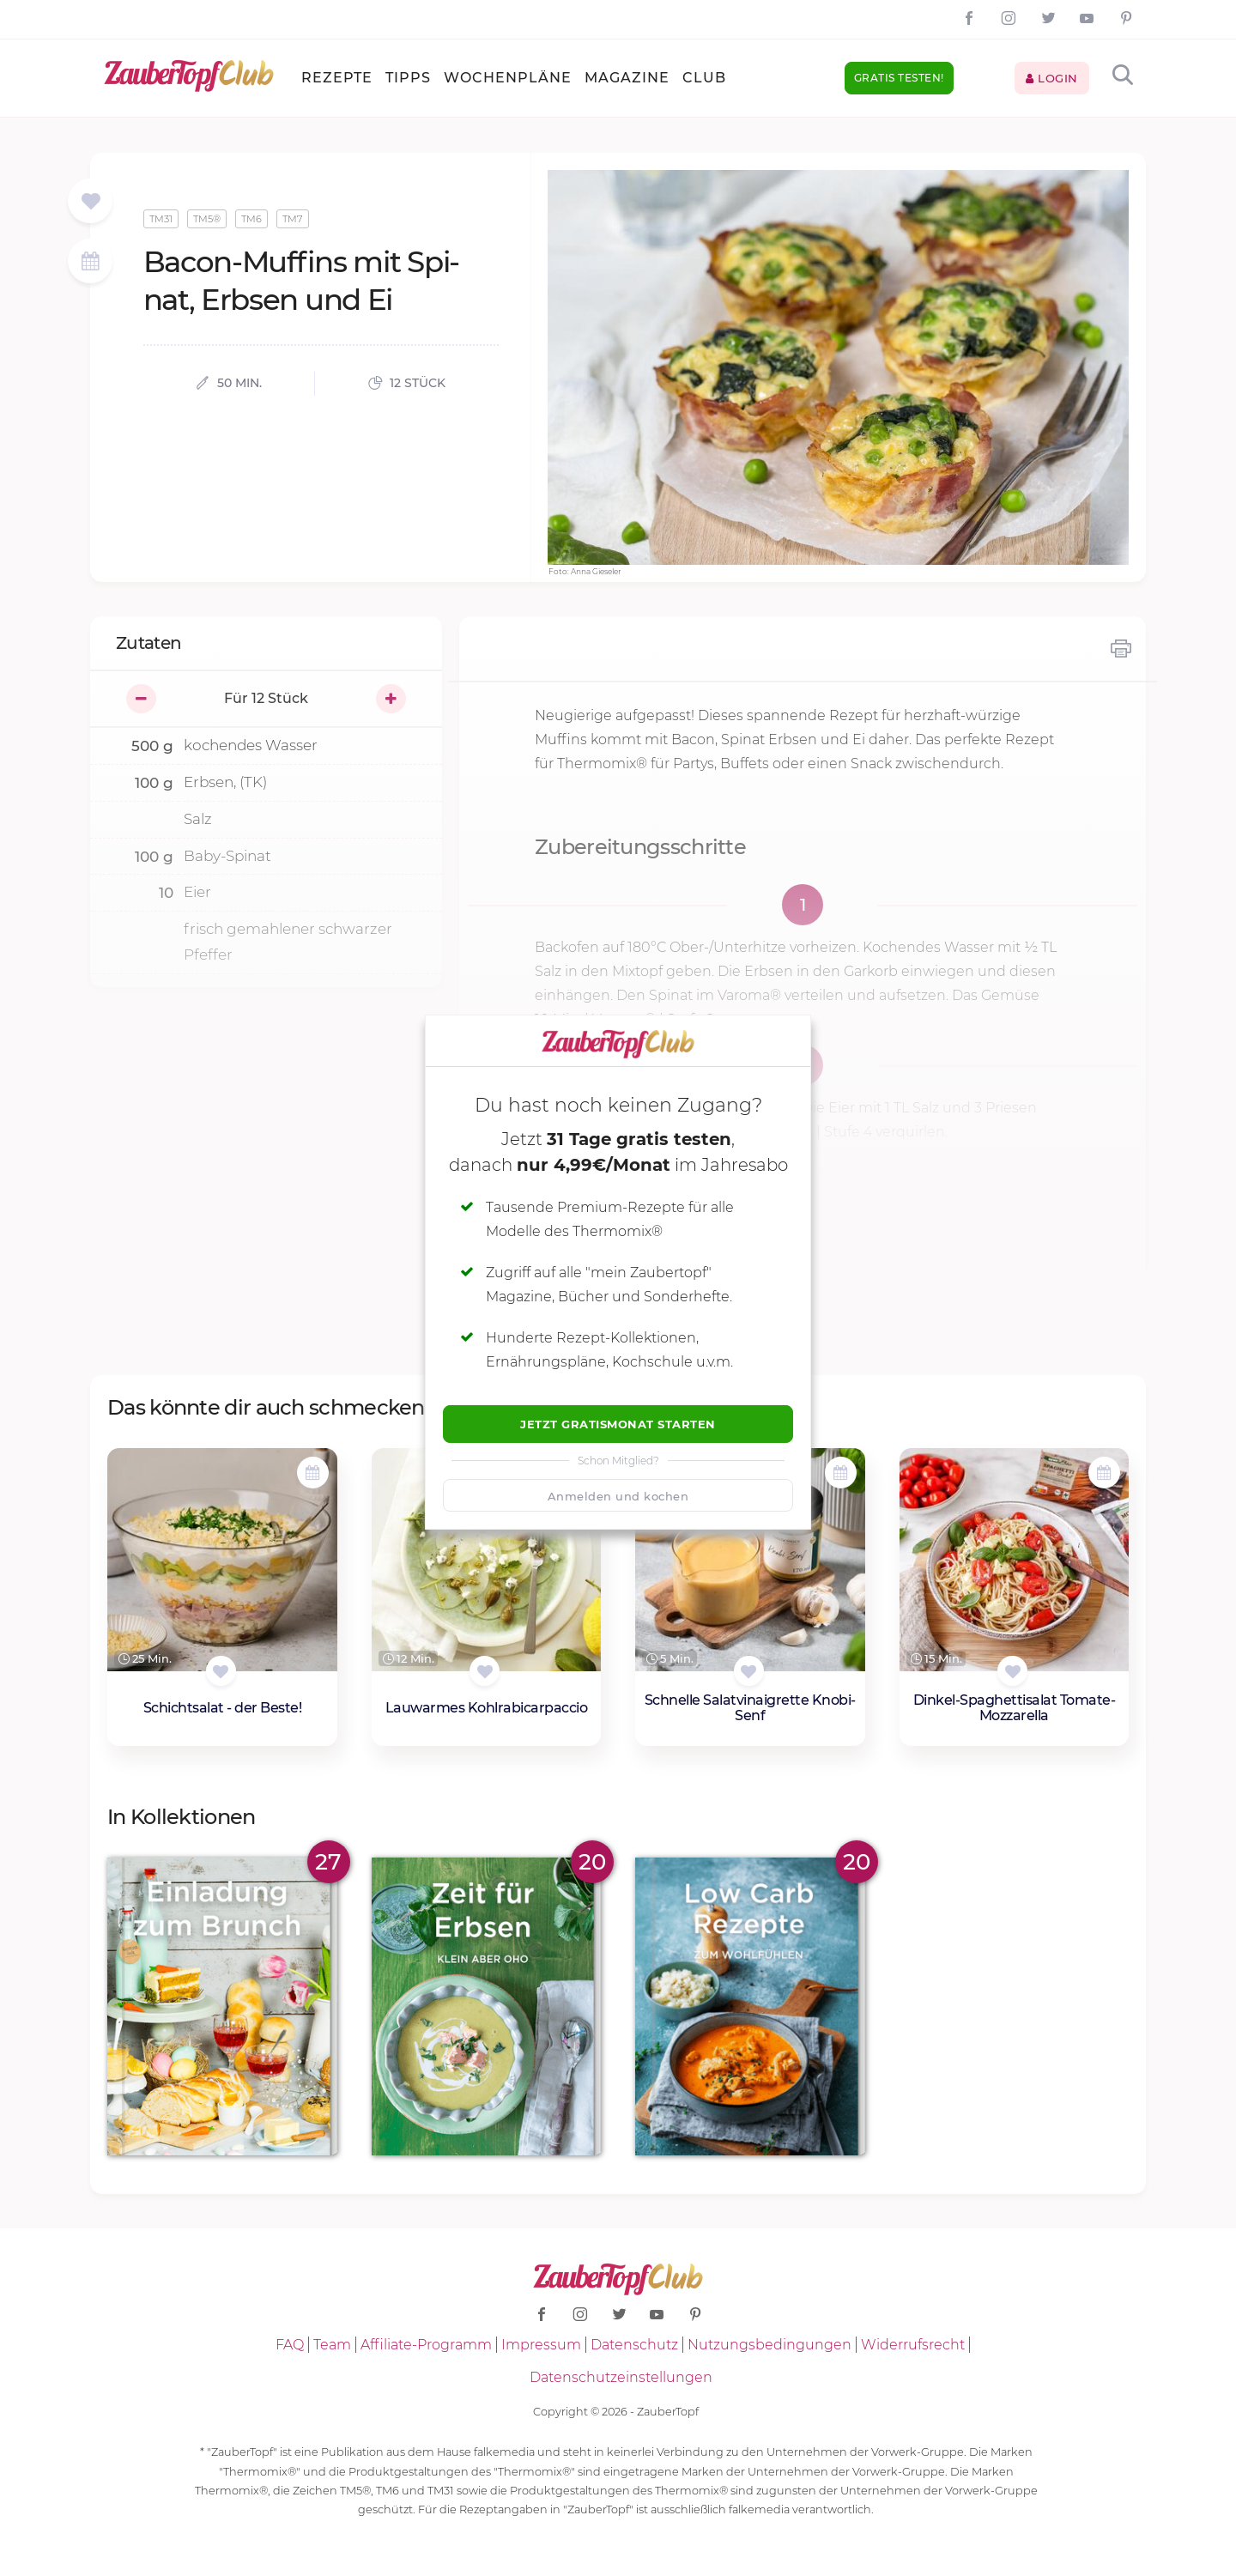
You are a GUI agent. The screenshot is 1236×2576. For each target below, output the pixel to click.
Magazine (627, 78)
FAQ (290, 2345)
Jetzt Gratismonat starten (618, 1424)
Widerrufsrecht (913, 2345)
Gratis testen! (899, 77)
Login (1052, 78)
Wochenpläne (508, 78)
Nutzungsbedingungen (769, 2345)
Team (332, 2345)
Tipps (408, 78)
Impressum (541, 2345)
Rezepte (337, 78)
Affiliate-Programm (426, 2345)
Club (704, 78)
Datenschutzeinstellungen (621, 2377)
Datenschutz (634, 2345)
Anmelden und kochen (618, 1496)
